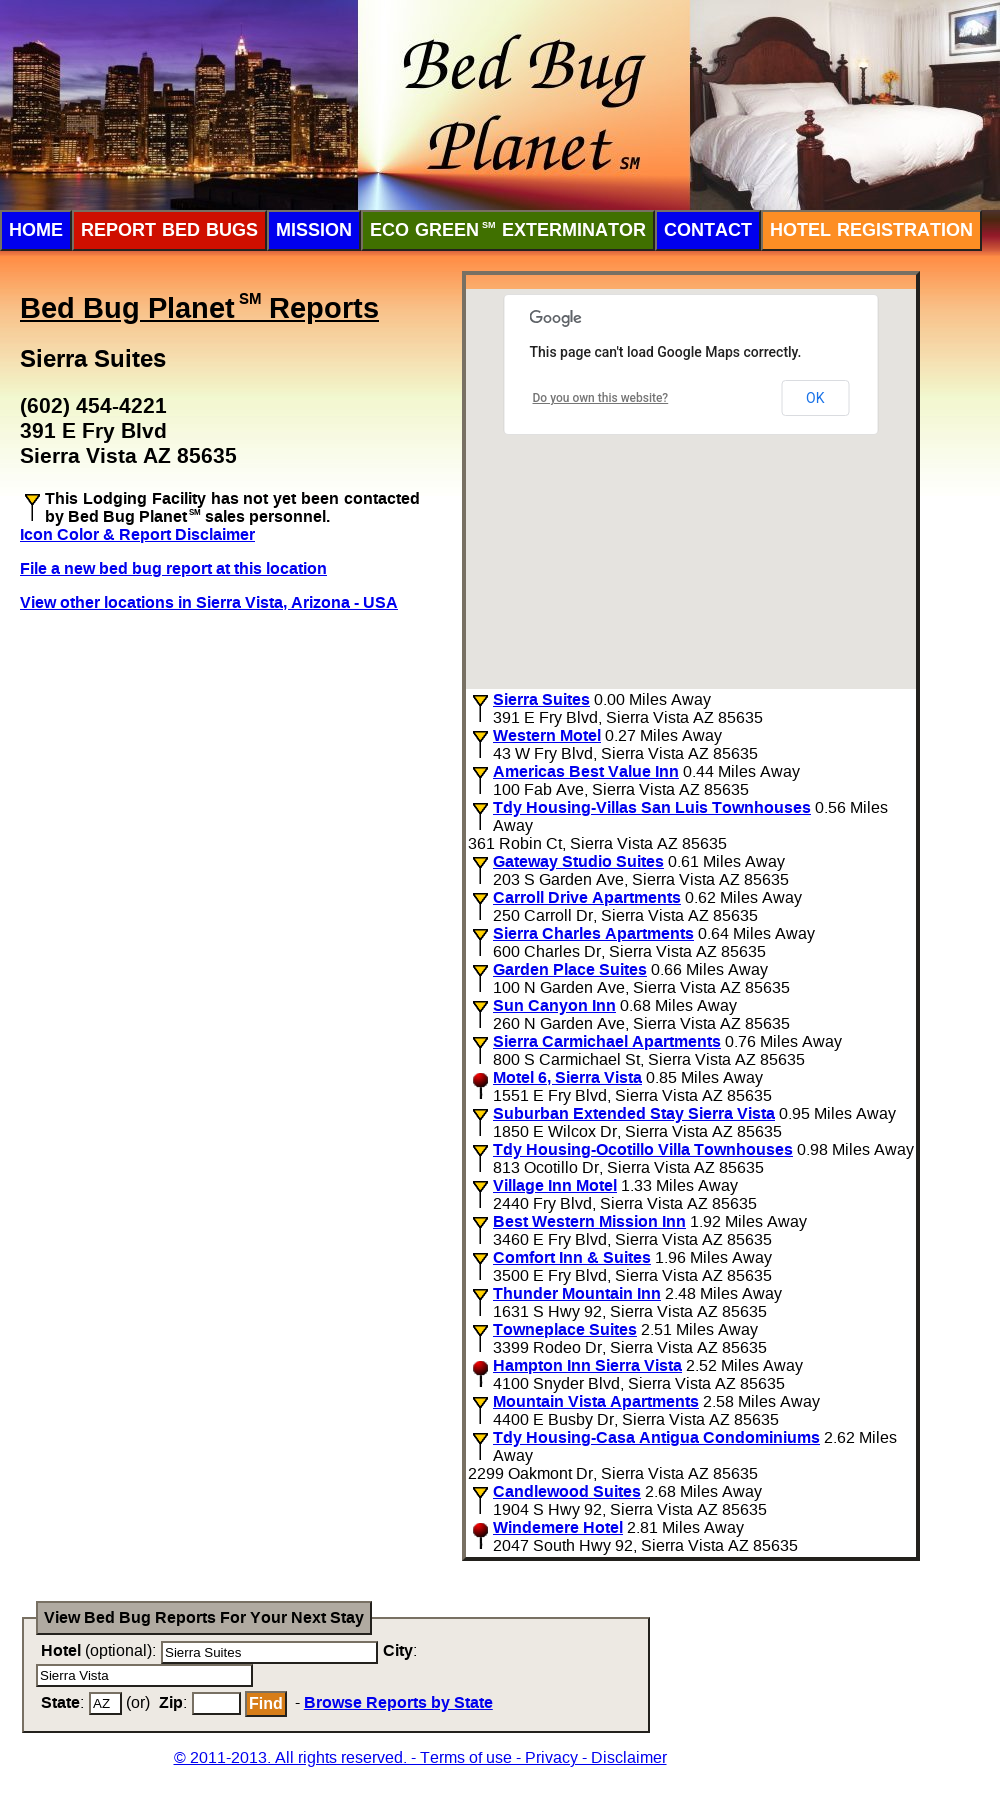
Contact (708, 230)
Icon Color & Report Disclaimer (137, 534)
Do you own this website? (601, 398)
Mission (314, 230)
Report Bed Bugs (169, 230)
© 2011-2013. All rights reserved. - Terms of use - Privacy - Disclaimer (420, 1757)
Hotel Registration (871, 230)
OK (815, 398)
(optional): (98, 1650)
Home (36, 230)
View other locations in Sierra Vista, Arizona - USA (209, 602)
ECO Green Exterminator (508, 230)
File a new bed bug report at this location (173, 568)
